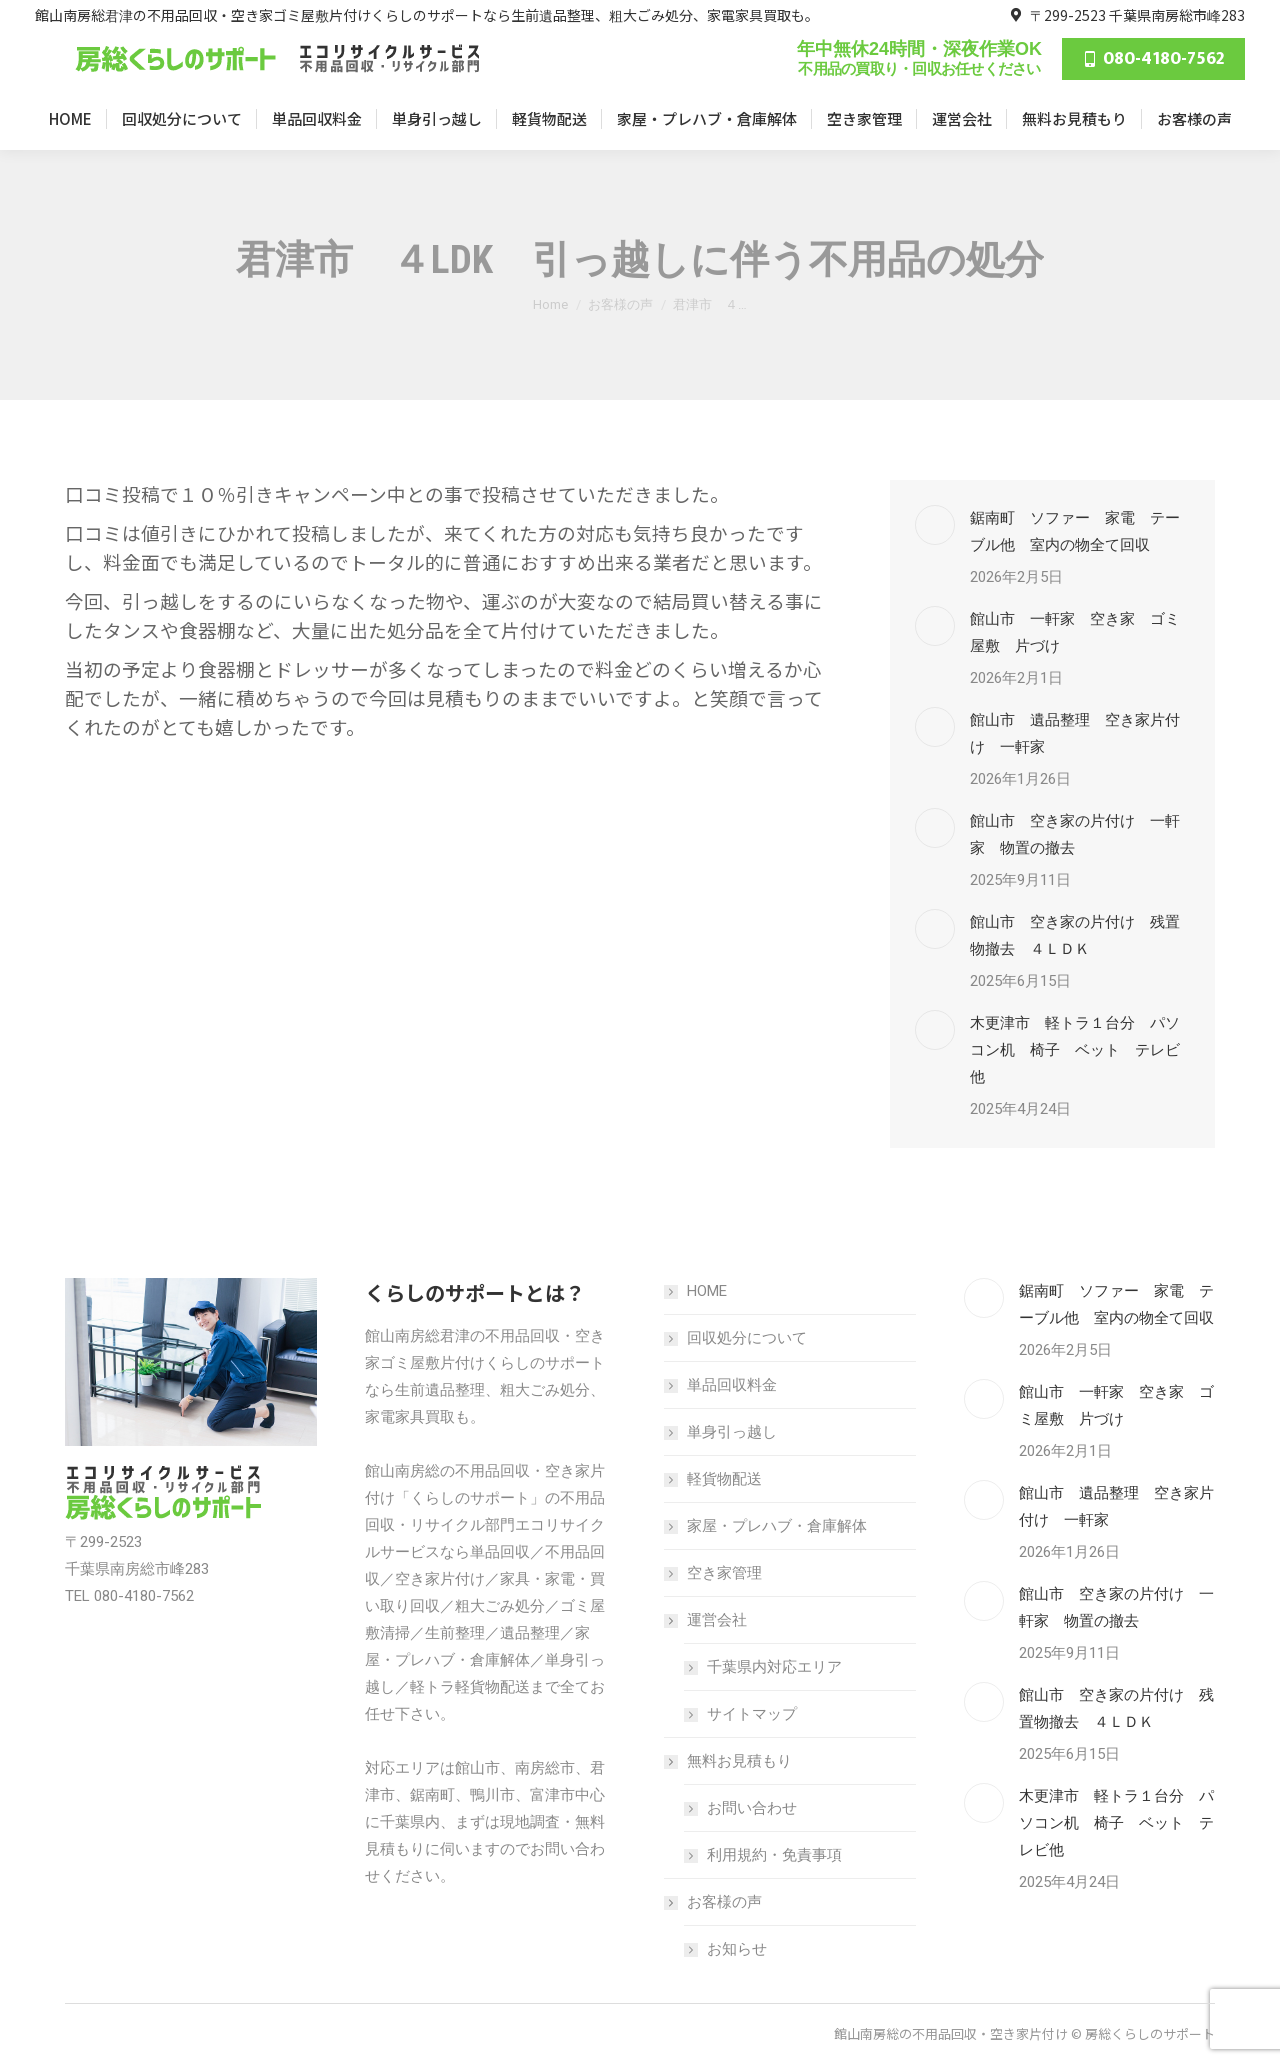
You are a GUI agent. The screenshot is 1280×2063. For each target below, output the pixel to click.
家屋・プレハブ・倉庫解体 (777, 1526)
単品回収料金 (732, 1385)
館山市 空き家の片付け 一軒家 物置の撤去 (1075, 834)
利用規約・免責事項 (774, 1855)
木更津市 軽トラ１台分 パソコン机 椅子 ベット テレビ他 (1075, 1050)
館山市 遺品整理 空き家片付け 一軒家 (1075, 733)
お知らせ (737, 1949)
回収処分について (747, 1338)
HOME (707, 1291)
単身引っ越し (732, 1432)
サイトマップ (752, 1714)
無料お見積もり (729, 1761)
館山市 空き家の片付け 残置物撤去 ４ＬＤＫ (1075, 935)
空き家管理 (724, 1573)
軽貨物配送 (724, 1479)
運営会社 (707, 1620)
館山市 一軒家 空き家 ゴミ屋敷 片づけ (1075, 632)
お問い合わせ (752, 1808)
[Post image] (935, 525)
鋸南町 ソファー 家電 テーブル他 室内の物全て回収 (1075, 531)
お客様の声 (714, 1902)
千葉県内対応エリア (774, 1667)
